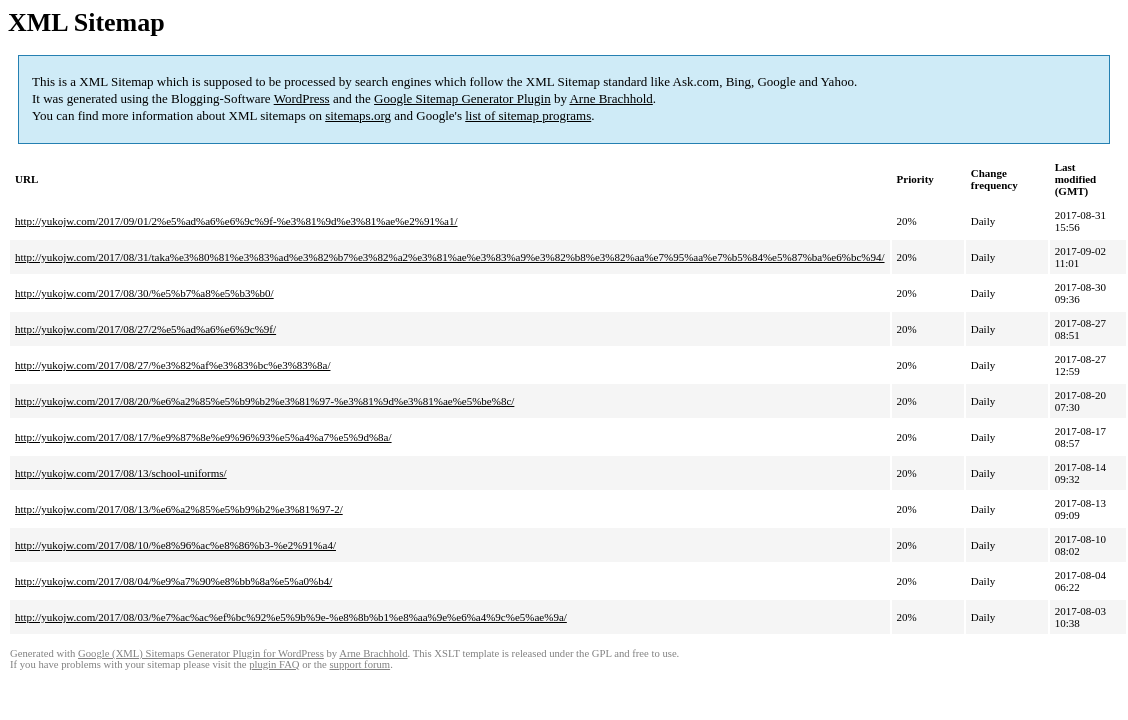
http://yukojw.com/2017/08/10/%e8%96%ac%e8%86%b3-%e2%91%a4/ (175, 545)
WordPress (302, 98)
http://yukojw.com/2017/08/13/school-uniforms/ (121, 473)
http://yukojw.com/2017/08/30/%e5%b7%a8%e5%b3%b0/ (144, 293)
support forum (359, 664)
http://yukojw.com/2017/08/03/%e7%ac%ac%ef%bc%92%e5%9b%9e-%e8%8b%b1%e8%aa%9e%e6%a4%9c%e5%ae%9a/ (291, 617)
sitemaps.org (358, 115)
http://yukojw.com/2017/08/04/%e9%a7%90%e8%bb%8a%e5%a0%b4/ (173, 581)
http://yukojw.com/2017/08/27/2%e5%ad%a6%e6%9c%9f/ (145, 329)
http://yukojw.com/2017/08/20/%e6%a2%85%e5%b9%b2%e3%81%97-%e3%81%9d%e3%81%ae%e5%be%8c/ (264, 401)
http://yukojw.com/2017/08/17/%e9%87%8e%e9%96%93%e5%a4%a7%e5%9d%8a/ (203, 437)
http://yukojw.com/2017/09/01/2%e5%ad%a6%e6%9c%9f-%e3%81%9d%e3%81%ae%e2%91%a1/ (236, 221)
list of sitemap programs (528, 115)
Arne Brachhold (610, 98)
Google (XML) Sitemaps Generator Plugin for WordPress (201, 653)
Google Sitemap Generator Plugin (462, 98)
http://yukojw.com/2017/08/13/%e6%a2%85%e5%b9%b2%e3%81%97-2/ (179, 509)
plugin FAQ (274, 664)
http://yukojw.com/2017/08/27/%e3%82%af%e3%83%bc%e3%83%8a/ (172, 365)
